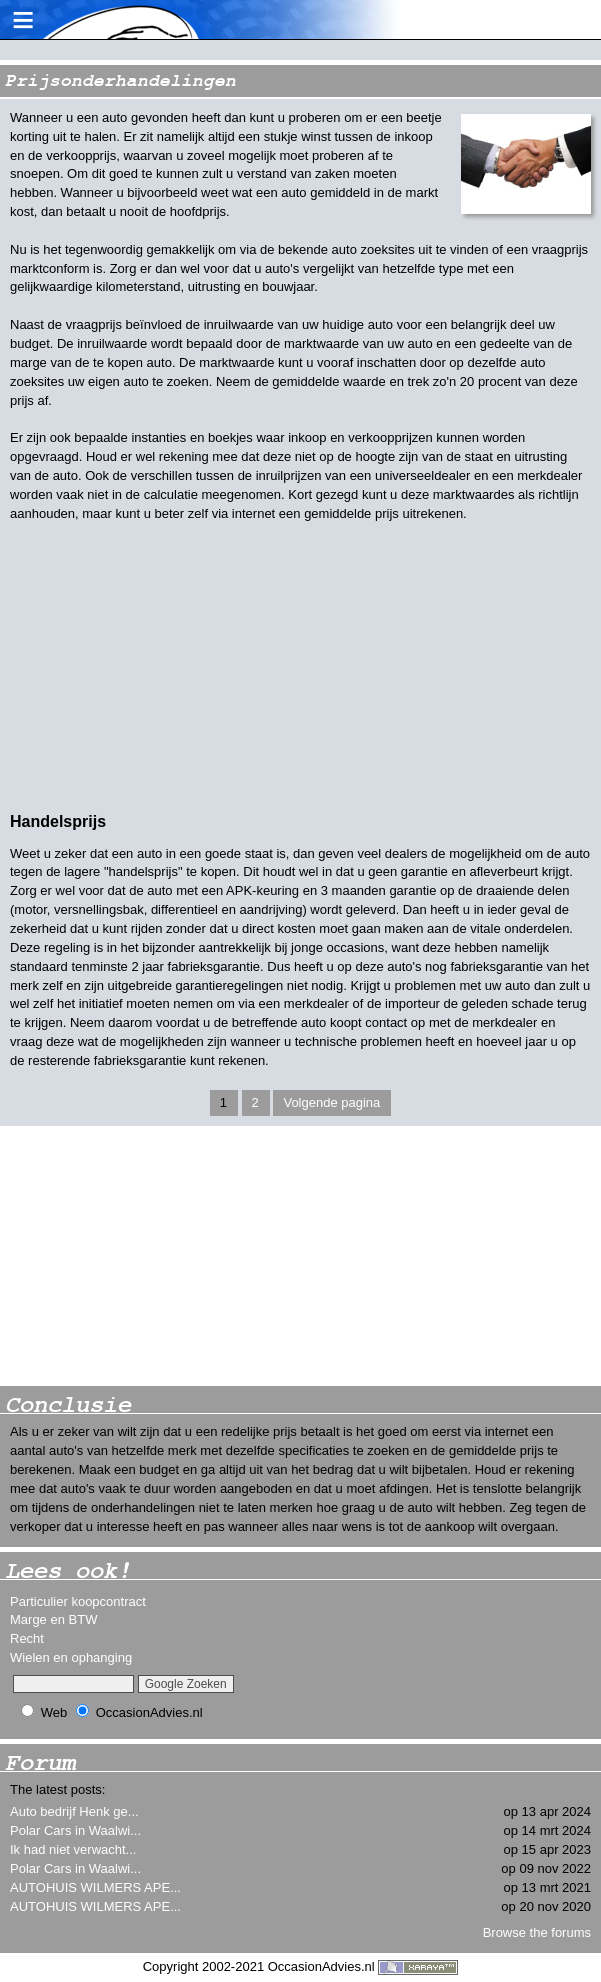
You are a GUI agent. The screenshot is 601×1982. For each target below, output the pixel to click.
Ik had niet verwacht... (73, 1849)
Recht (27, 1638)
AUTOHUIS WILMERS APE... (95, 1887)
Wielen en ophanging (71, 1657)
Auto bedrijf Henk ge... (74, 1811)
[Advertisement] (150, 1256)
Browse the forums (537, 1932)
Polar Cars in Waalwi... (75, 1830)
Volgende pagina (331, 1102)
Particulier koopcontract (78, 1601)
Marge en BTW (53, 1619)
